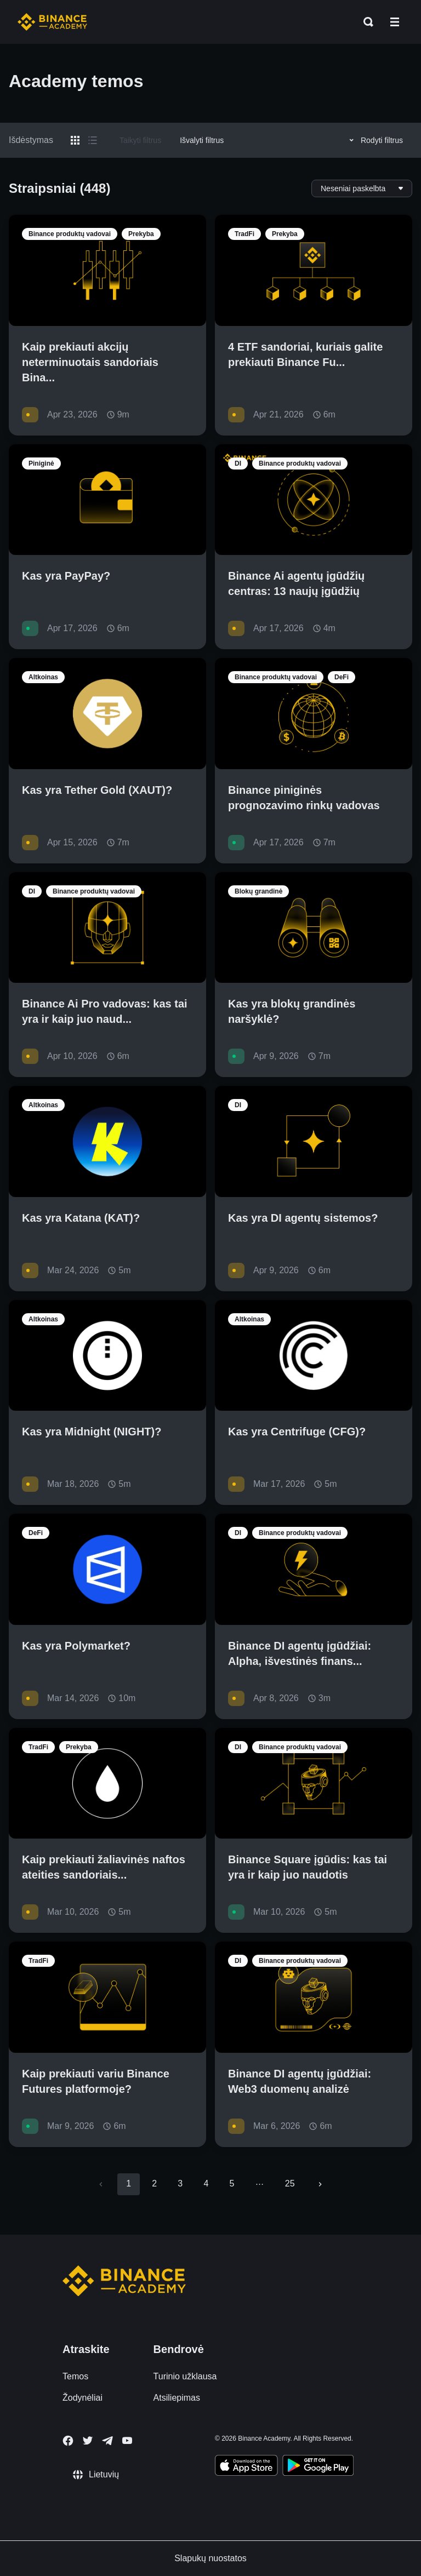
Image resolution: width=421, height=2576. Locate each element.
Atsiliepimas (176, 2397)
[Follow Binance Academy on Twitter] (87, 2440)
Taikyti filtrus (140, 140)
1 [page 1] (128, 2183)
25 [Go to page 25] (290, 2183)
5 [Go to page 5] (231, 2183)
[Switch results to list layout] (92, 140)
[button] (394, 21)
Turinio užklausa (185, 2376)
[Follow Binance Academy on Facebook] (67, 2440)
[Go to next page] (320, 2184)
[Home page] (52, 22)
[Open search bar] (365, 22)
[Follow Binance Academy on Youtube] (127, 2440)
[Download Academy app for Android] (318, 2467)
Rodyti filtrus (374, 140)
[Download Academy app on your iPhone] (246, 2467)
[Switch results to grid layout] (75, 140)
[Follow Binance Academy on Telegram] (107, 2441)
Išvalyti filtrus (202, 140)
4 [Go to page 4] (205, 2183)
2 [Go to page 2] (154, 2183)
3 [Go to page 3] (180, 2183)
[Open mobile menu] (395, 22)
